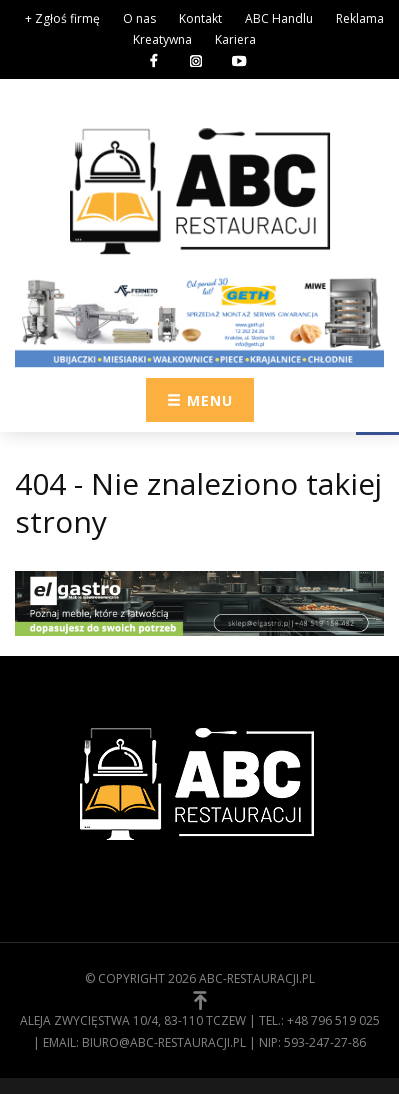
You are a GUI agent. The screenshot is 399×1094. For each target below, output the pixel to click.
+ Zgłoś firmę (62, 18)
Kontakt (200, 18)
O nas (139, 18)
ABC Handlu (279, 18)
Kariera (235, 39)
